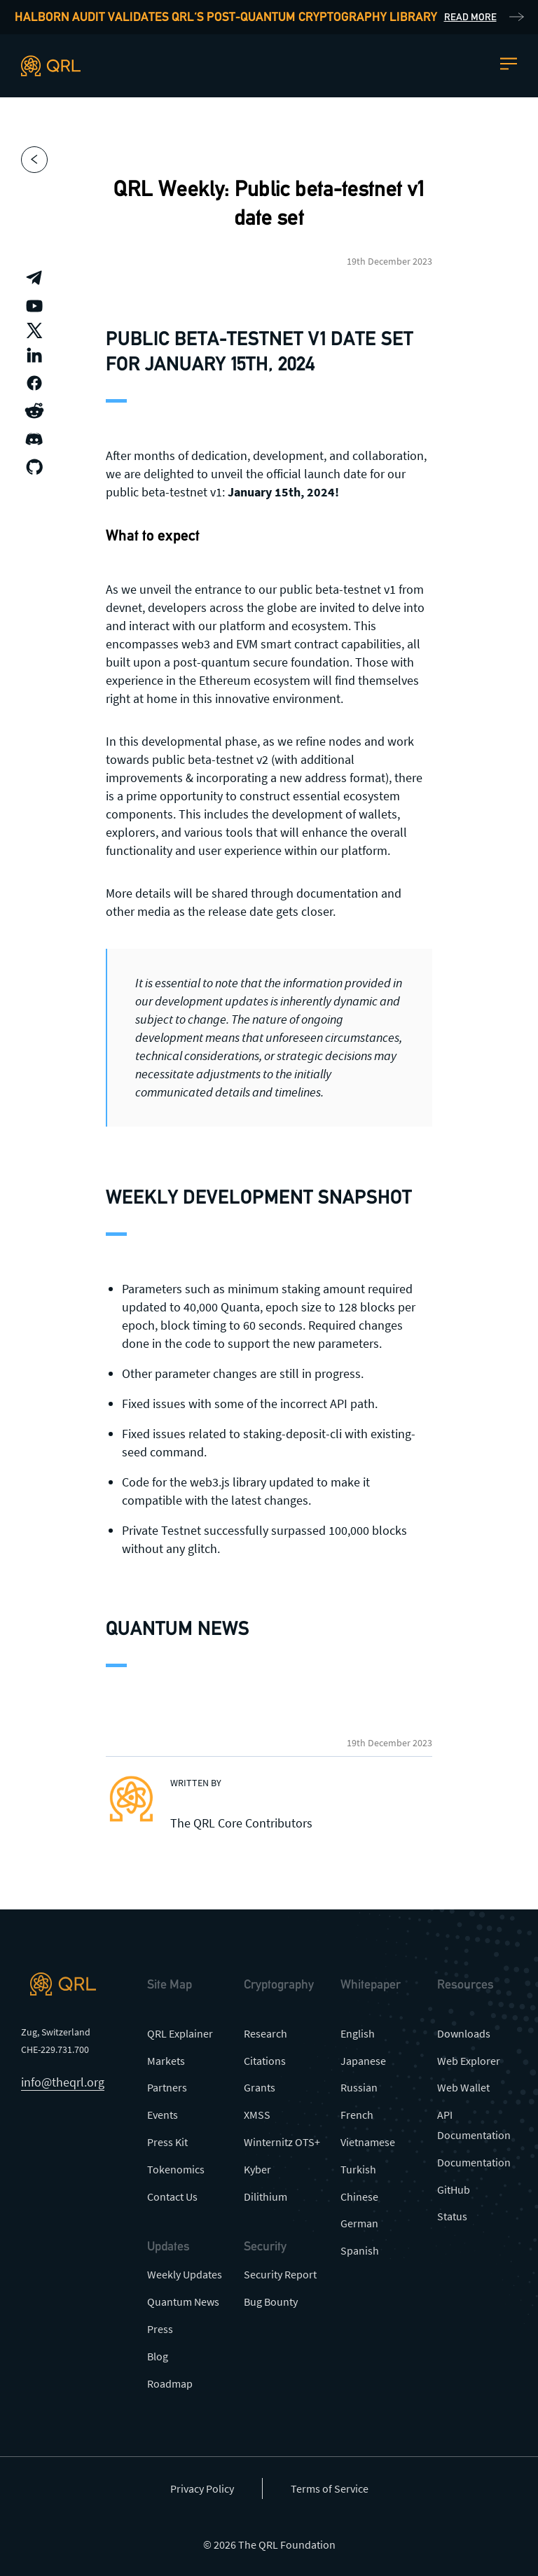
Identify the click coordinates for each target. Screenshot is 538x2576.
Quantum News (183, 2302)
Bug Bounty (271, 2302)
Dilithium (265, 2196)
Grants (259, 2087)
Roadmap (170, 2383)
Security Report (280, 2274)
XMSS (257, 2115)
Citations (265, 2061)
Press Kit (167, 2142)
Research (265, 2033)
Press (160, 2329)
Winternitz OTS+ (282, 2142)
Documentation (474, 2162)
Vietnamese (367, 2142)
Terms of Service (329, 2488)
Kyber (257, 2169)
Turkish (358, 2169)
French (356, 2115)
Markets (166, 2061)
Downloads (463, 2033)
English (357, 2033)
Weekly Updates (184, 2274)
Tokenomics (176, 2169)
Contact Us (172, 2196)
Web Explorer (468, 2061)
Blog (157, 2356)
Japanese (363, 2061)
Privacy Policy (202, 2488)
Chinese (359, 2196)
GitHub (453, 2189)
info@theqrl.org (62, 2082)
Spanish (359, 2250)
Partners (167, 2087)
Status (452, 2216)
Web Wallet (463, 2087)
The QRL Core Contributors (241, 1823)
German (359, 2223)
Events (162, 2115)
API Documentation (474, 2125)
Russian (359, 2087)
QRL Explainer (180, 2033)
